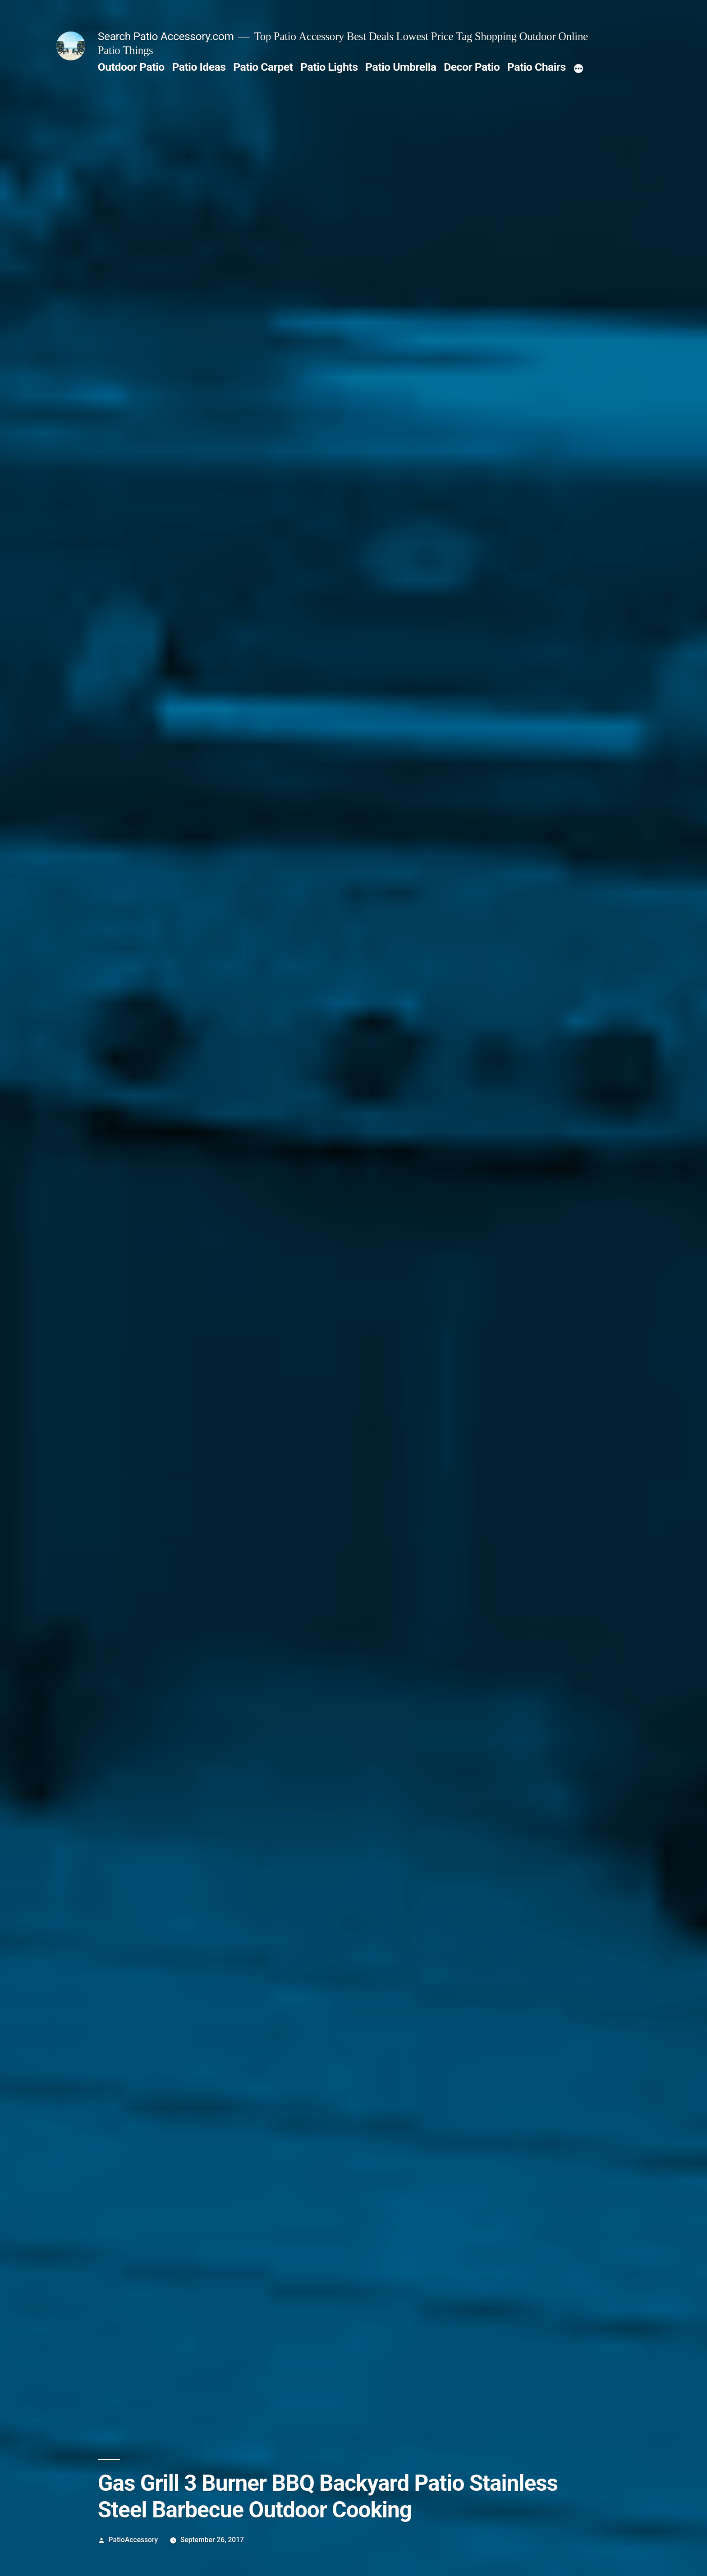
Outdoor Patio (131, 66)
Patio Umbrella (400, 66)
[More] (578, 69)
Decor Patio (472, 66)
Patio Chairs (536, 66)
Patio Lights (329, 66)
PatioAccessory (133, 2539)
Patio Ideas (198, 66)
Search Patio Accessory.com (166, 36)
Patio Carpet (263, 66)
